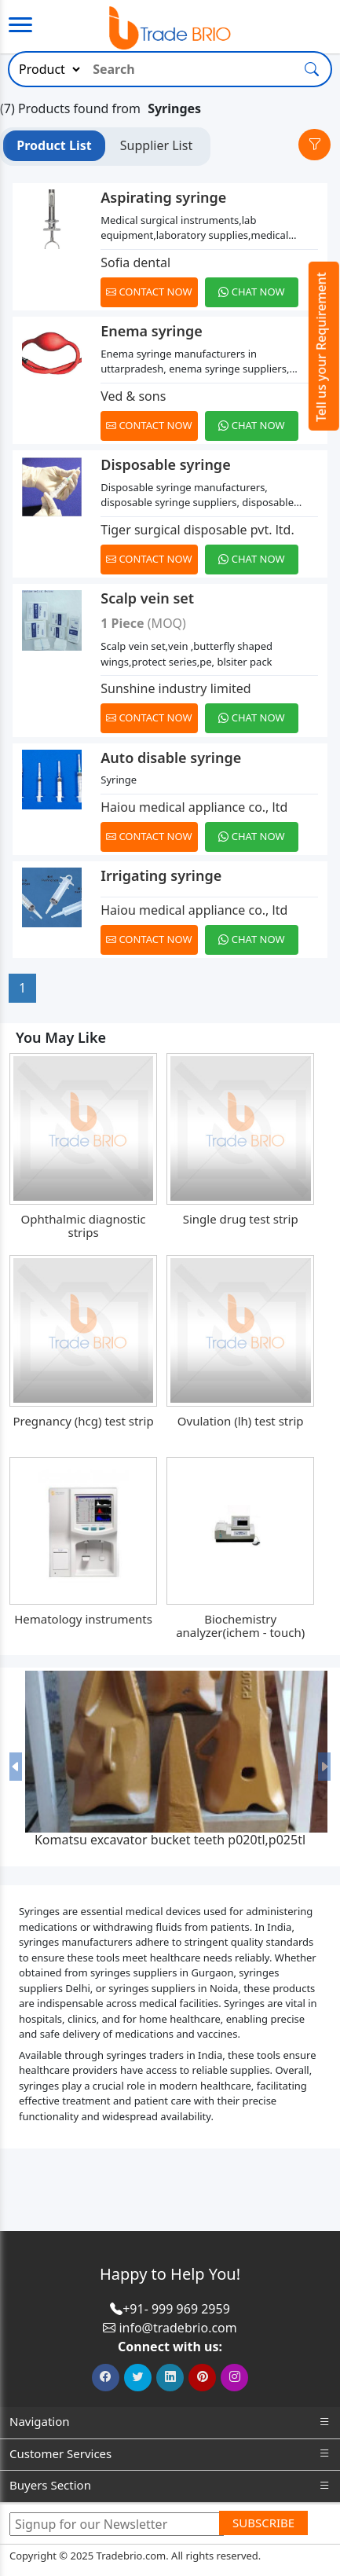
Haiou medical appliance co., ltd (194, 807)
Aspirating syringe (163, 197)
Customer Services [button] (170, 2454)
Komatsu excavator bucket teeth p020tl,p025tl (170, 1839)
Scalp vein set (147, 598)
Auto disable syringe (171, 757)
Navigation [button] (170, 2422)
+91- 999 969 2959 (176, 2308)
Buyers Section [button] (170, 2485)
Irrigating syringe (161, 875)
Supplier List (156, 145)
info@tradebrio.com (177, 2327)
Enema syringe (151, 330)
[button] (15, 1767)
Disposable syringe (165, 464)
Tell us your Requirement (321, 347)
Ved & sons (133, 396)
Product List (53, 145)
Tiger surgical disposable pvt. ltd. (197, 529)
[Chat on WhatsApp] (253, 292)
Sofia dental (135, 262)
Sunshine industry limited (175, 688)
